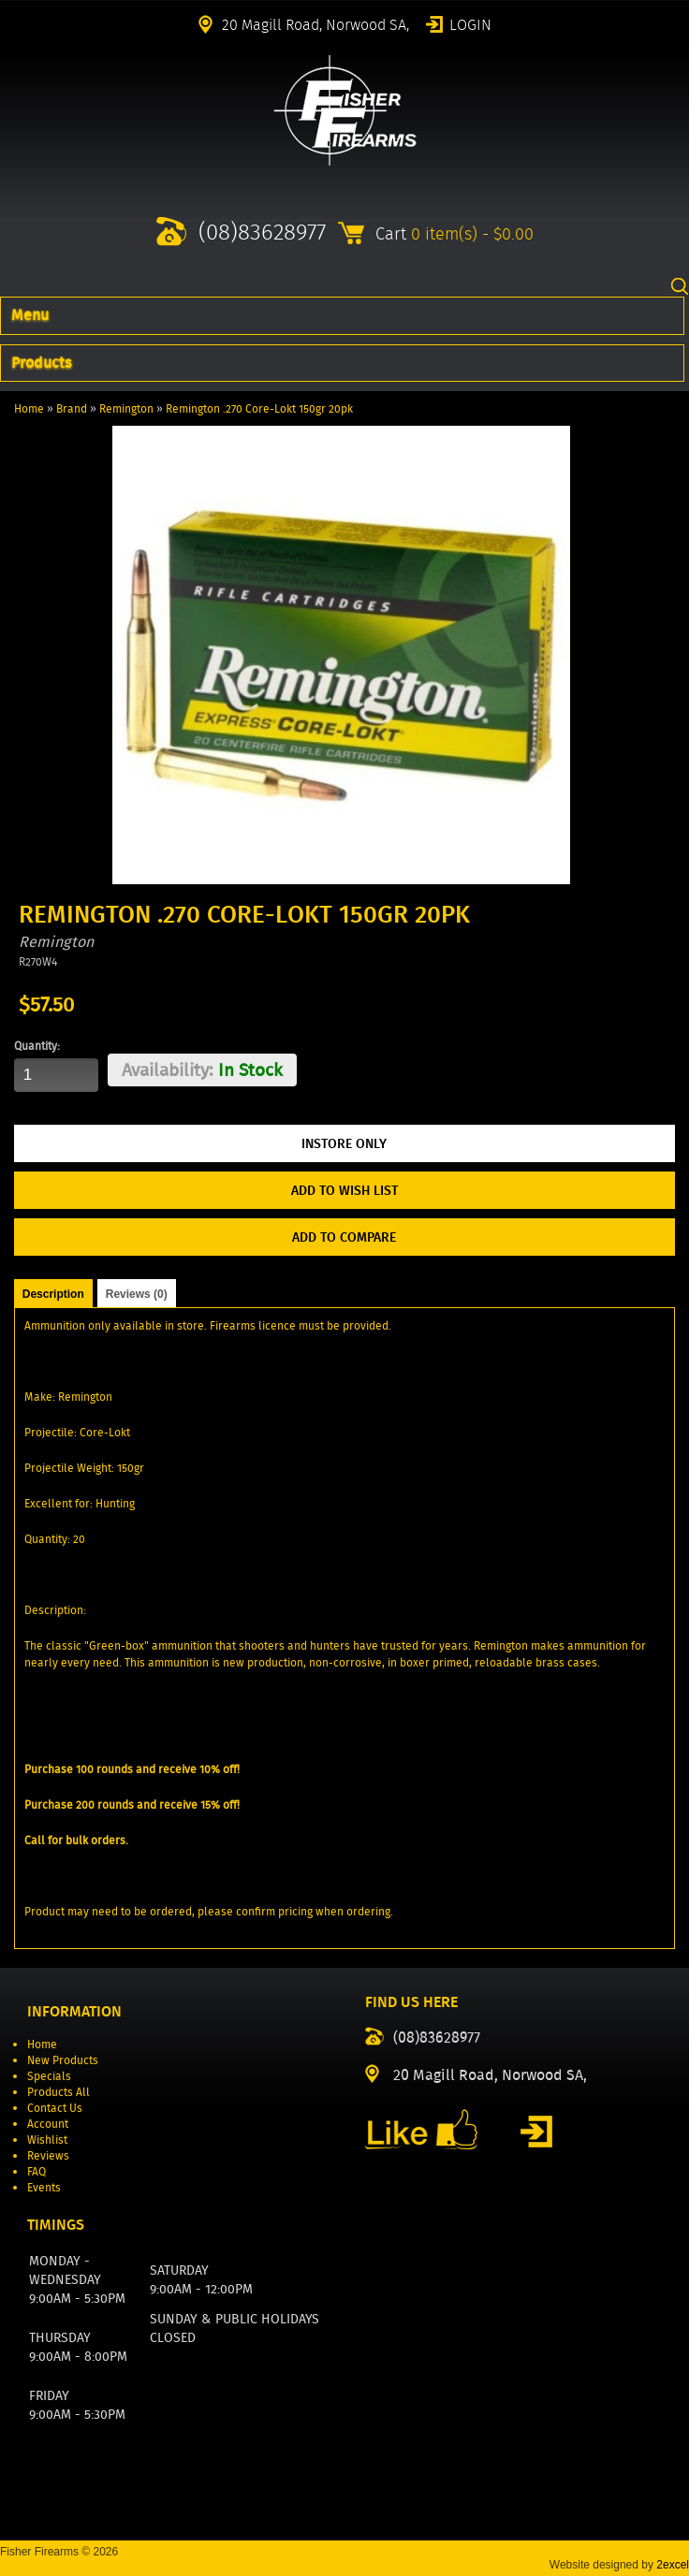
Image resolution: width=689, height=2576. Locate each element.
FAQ (36, 2171)
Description (53, 1294)
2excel (672, 2564)
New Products (62, 2060)
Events (44, 2187)
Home (29, 408)
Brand (71, 408)
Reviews (48, 2155)
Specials (49, 2076)
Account (47, 2124)
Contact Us (54, 2108)
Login (470, 23)
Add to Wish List (344, 1190)
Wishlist (47, 2139)
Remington (126, 408)
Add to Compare (344, 1237)
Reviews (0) (137, 1294)
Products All (58, 2092)
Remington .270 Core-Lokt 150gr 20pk (259, 408)
